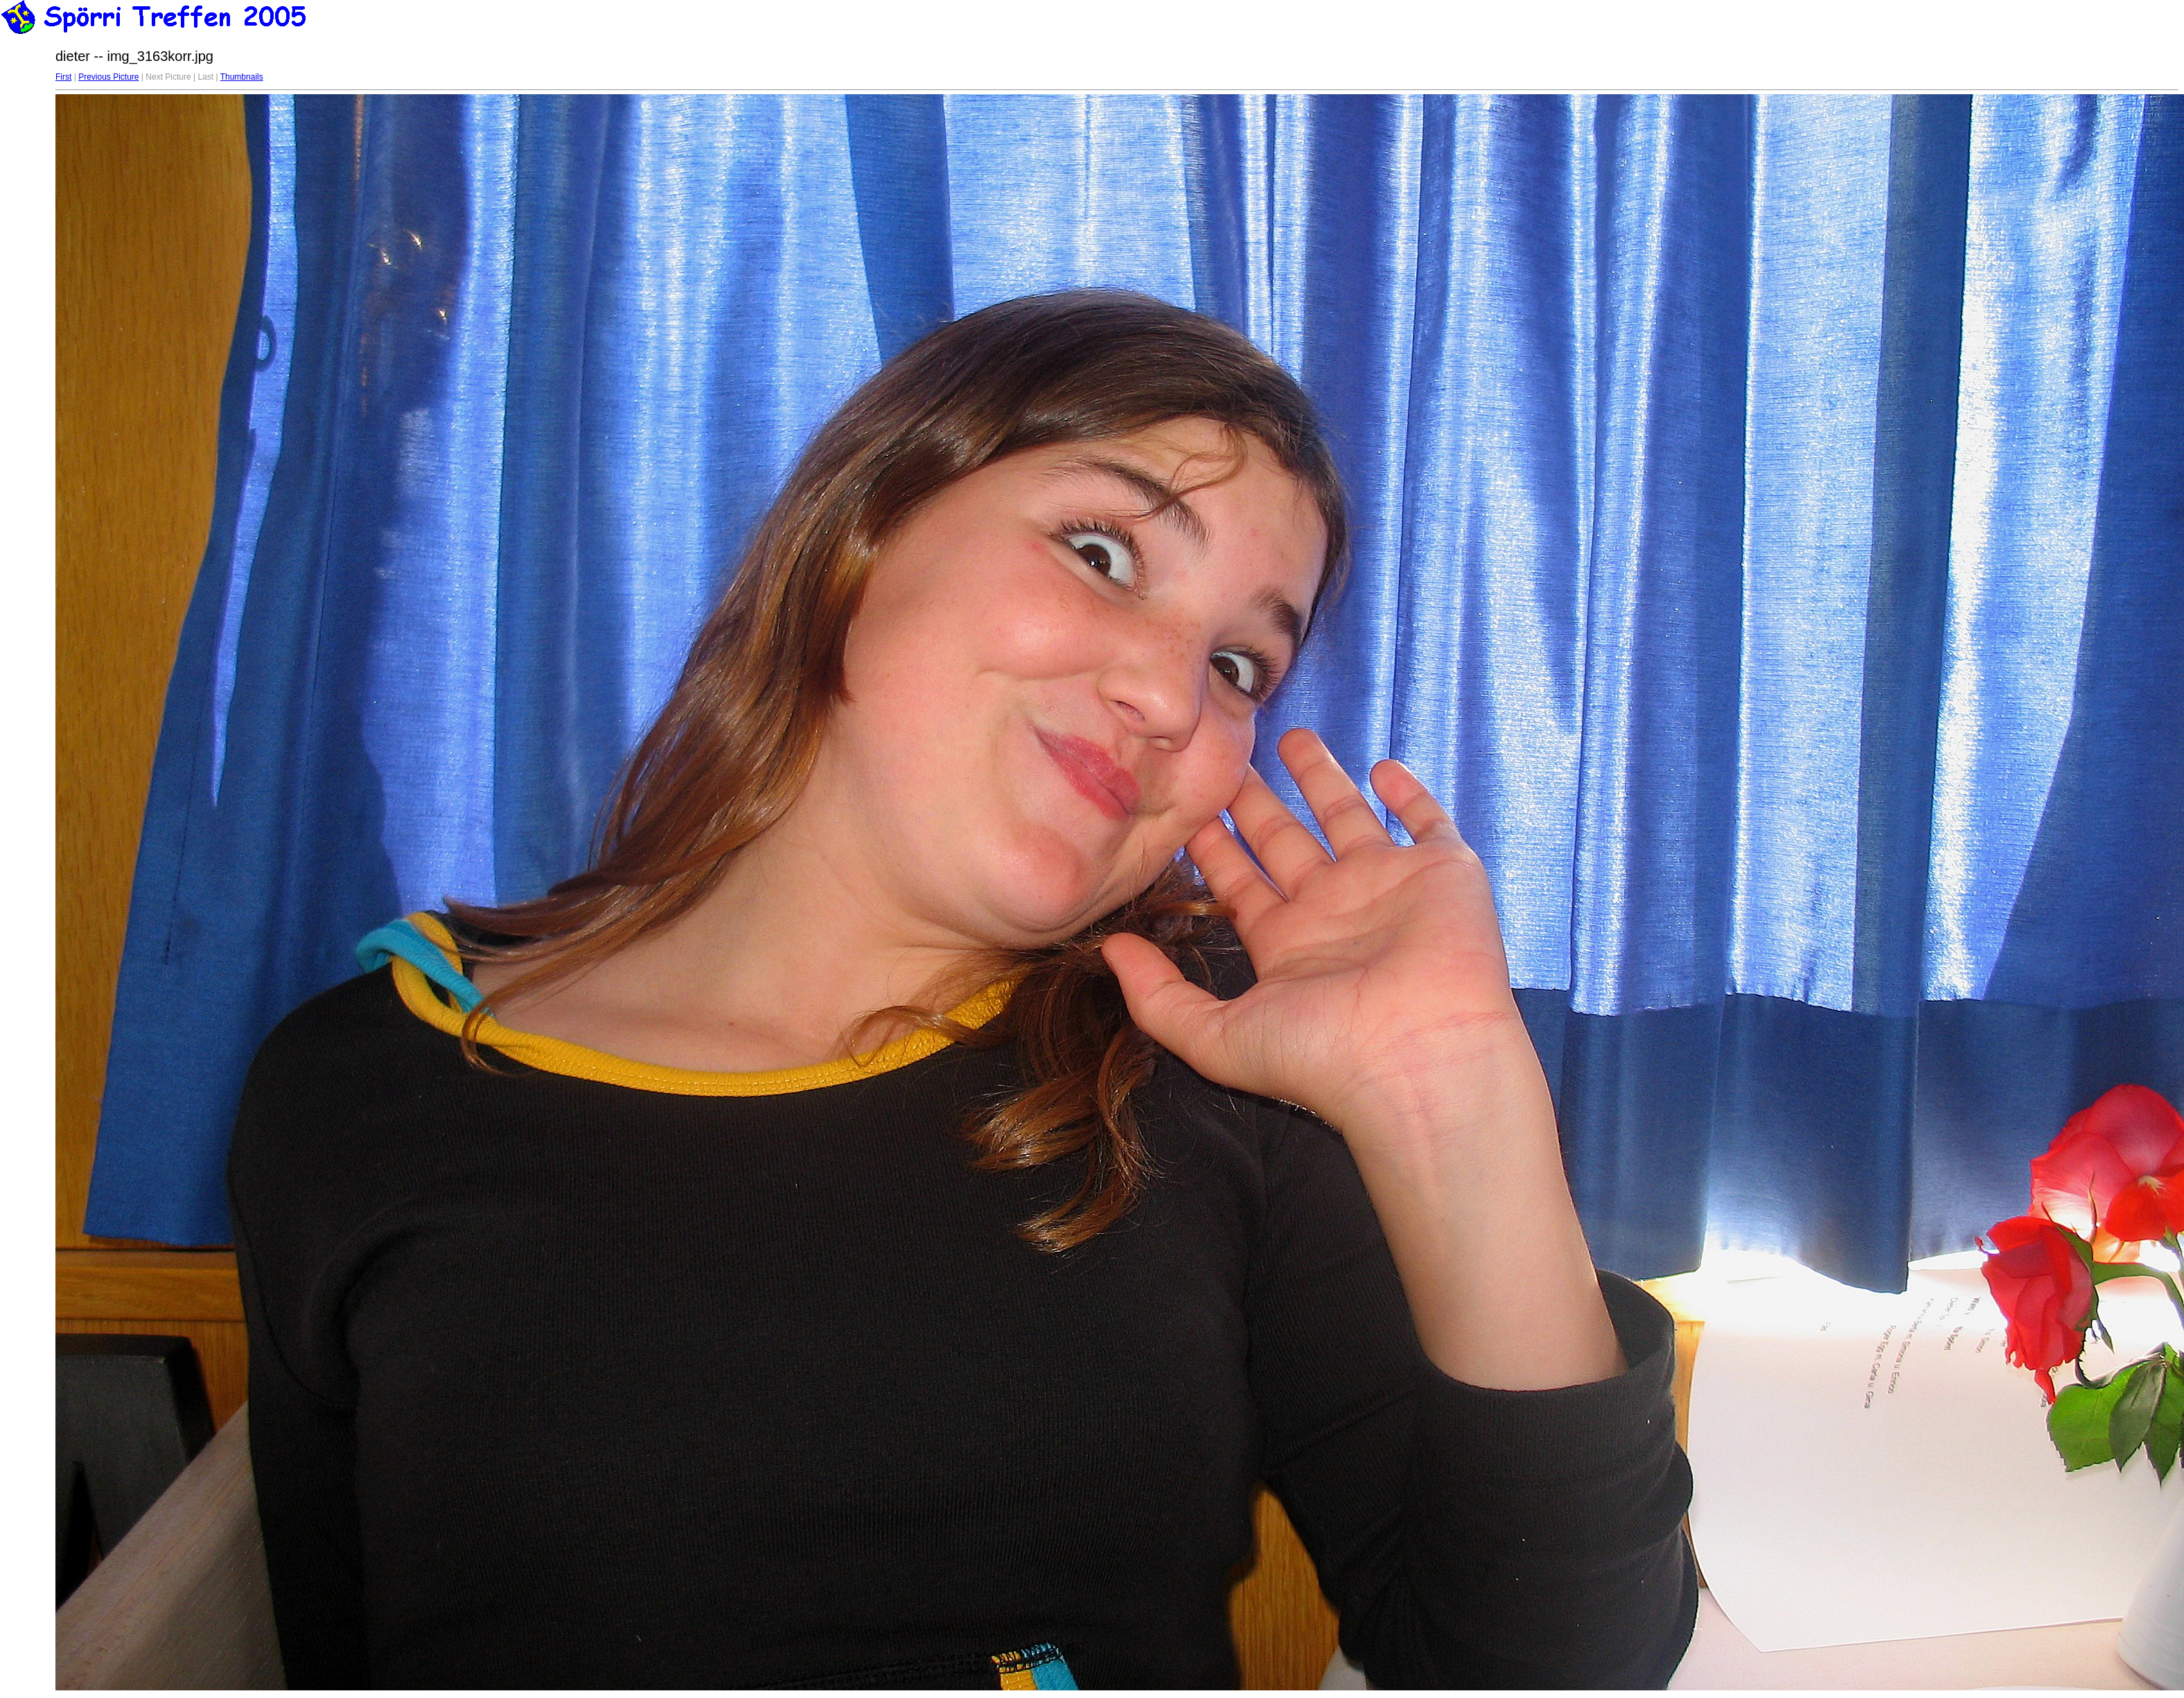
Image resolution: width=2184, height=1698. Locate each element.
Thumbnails (241, 77)
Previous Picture (108, 77)
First (63, 77)
